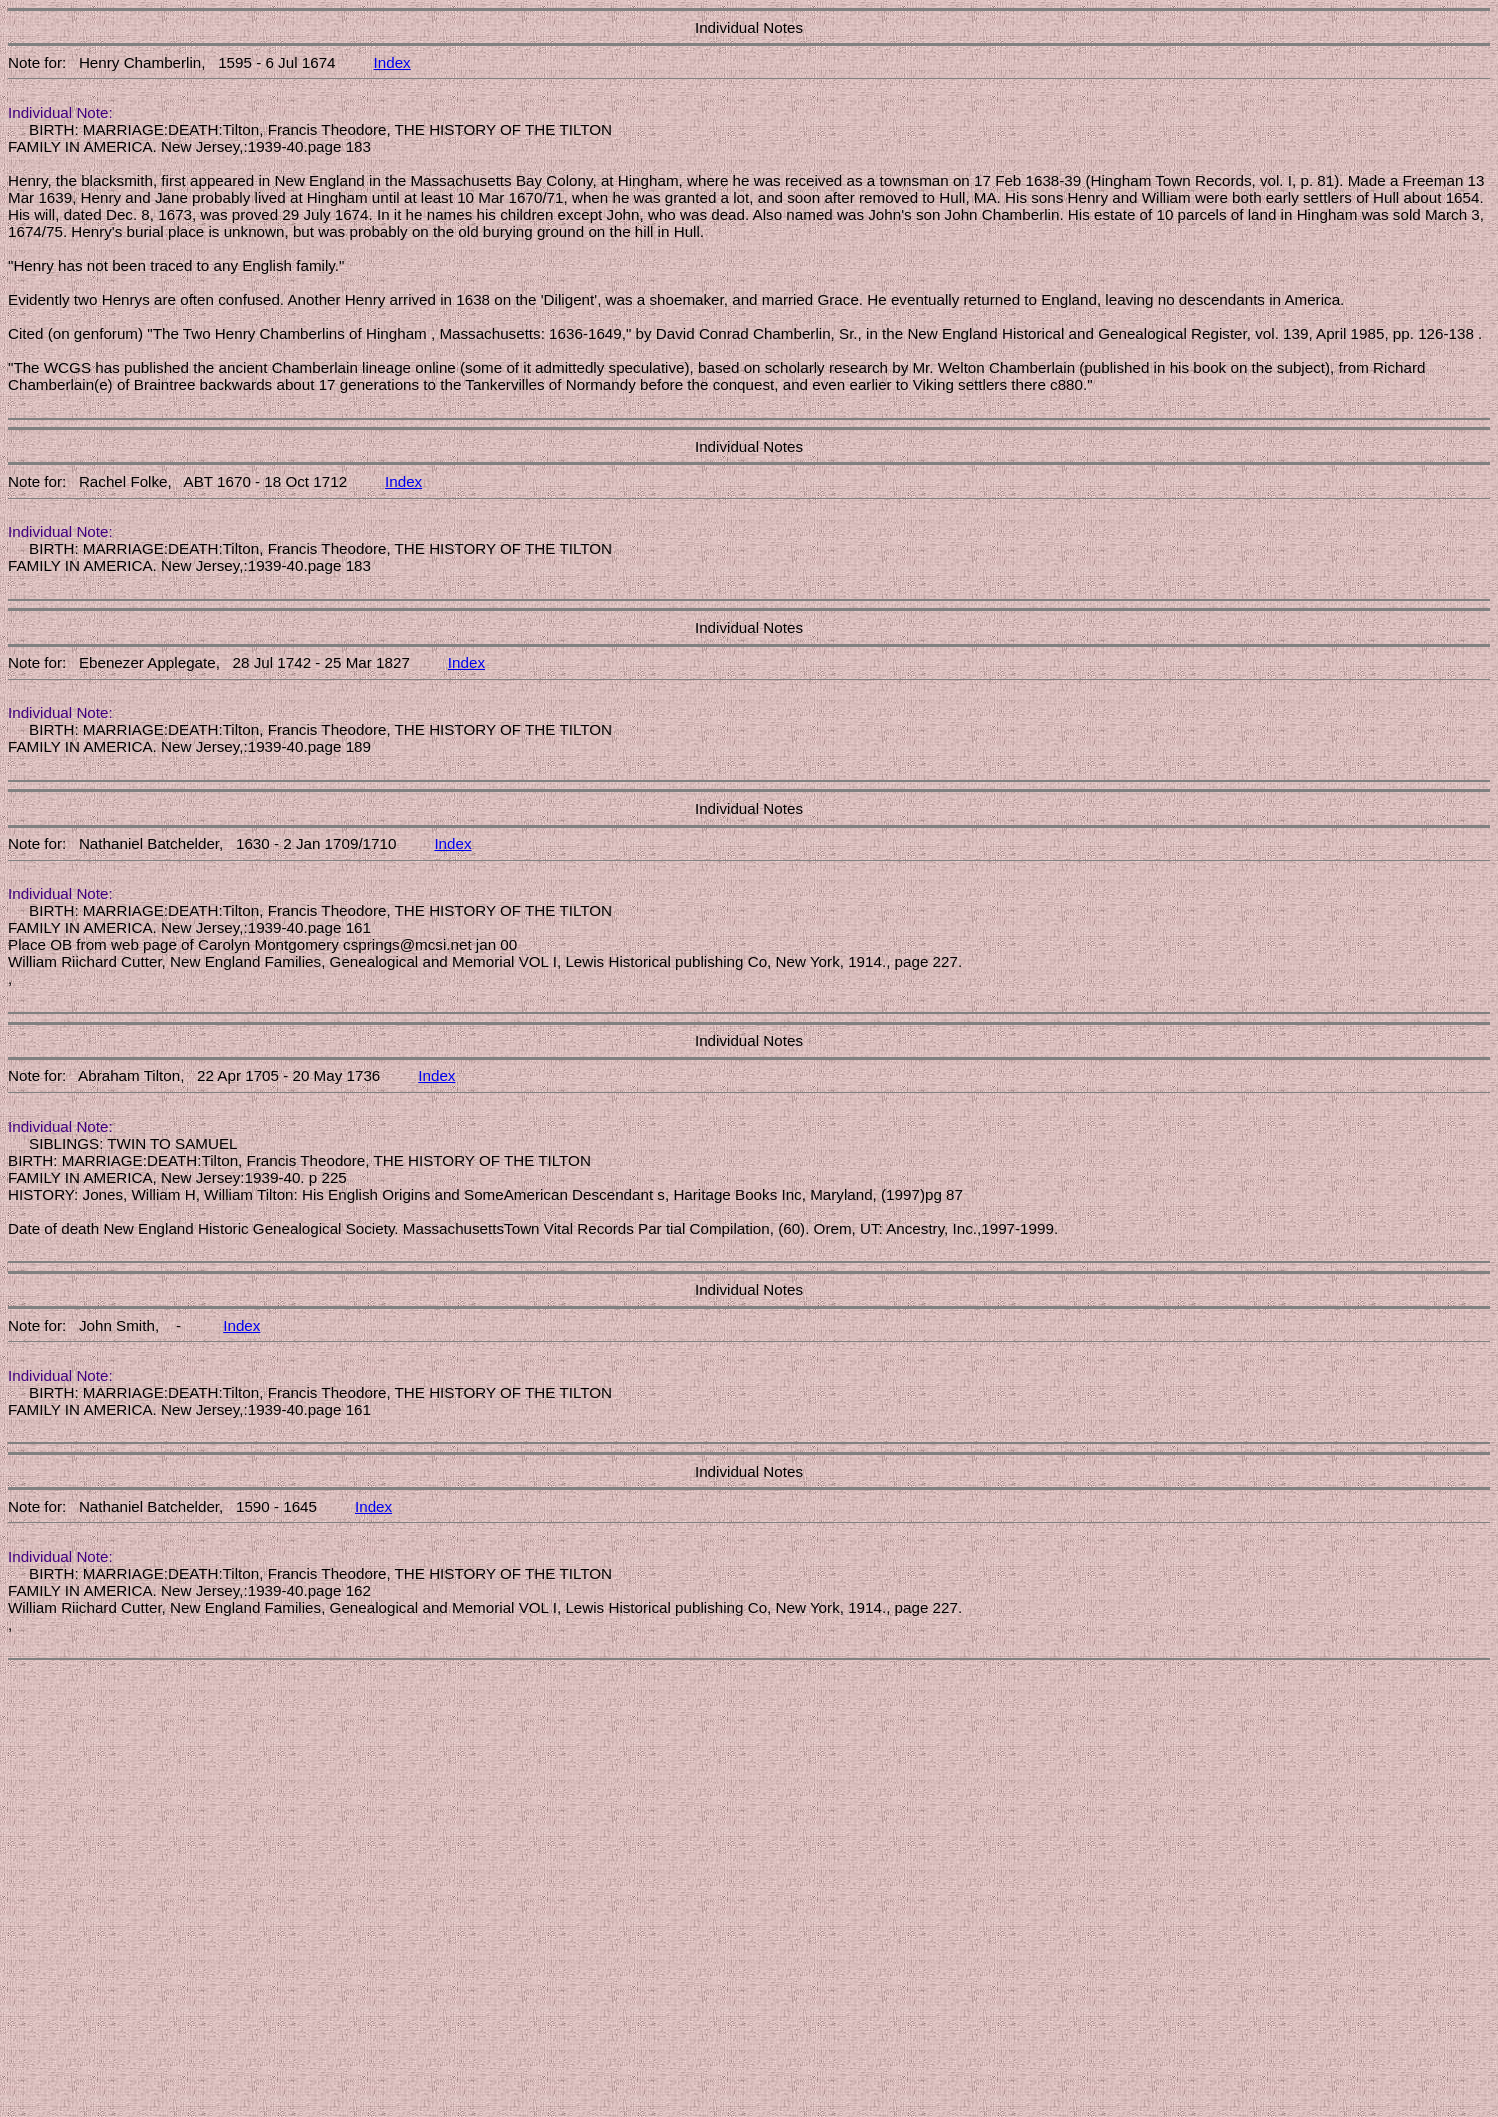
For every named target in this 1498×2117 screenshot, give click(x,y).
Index (392, 62)
